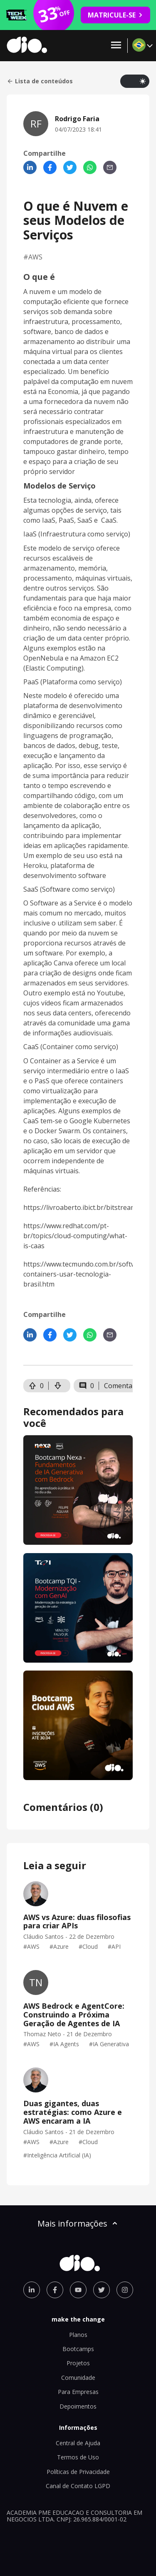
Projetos (78, 2363)
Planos (78, 2335)
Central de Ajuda (78, 2443)
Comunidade (78, 2377)
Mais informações (78, 2223)
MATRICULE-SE (115, 15)
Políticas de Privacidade (78, 2472)
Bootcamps (78, 2349)
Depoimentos (78, 2406)
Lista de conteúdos (40, 81)
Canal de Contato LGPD (78, 2486)
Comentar (119, 1385)
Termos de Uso (78, 2457)
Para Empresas (78, 2392)
